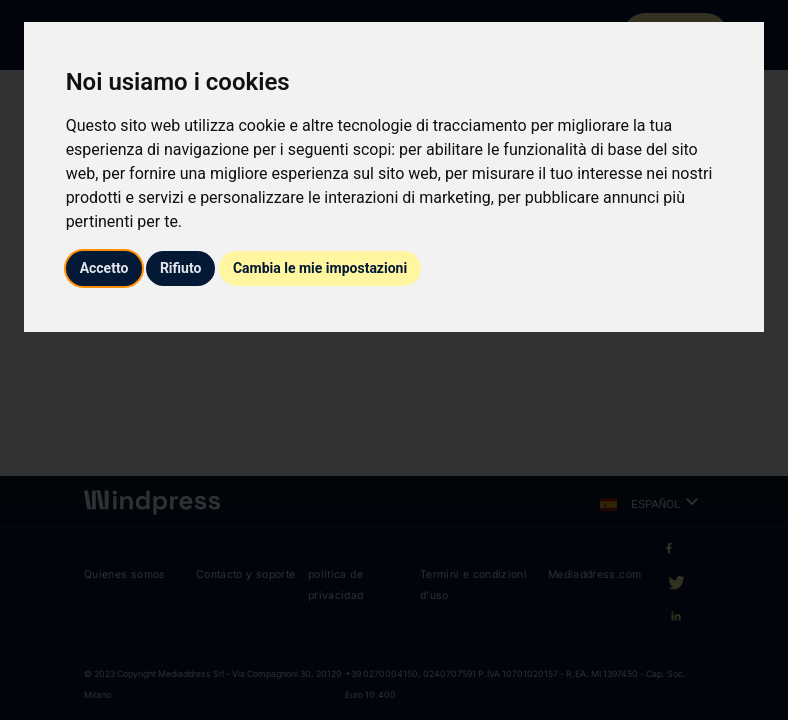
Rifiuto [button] (181, 268)
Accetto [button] (104, 268)
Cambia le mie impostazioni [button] (320, 268)
